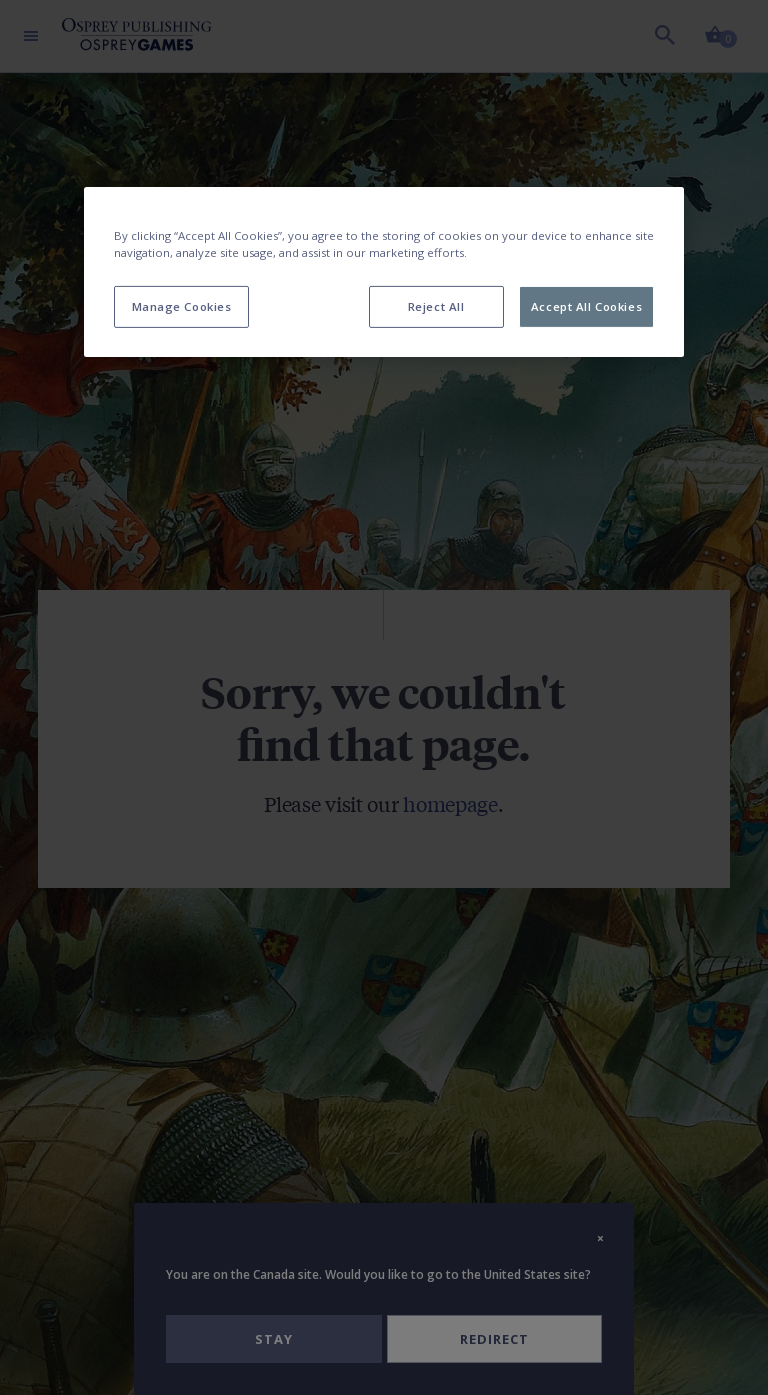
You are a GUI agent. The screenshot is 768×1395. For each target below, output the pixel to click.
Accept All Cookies (586, 306)
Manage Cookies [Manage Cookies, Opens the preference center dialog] (182, 306)
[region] (384, 272)
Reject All (436, 306)
